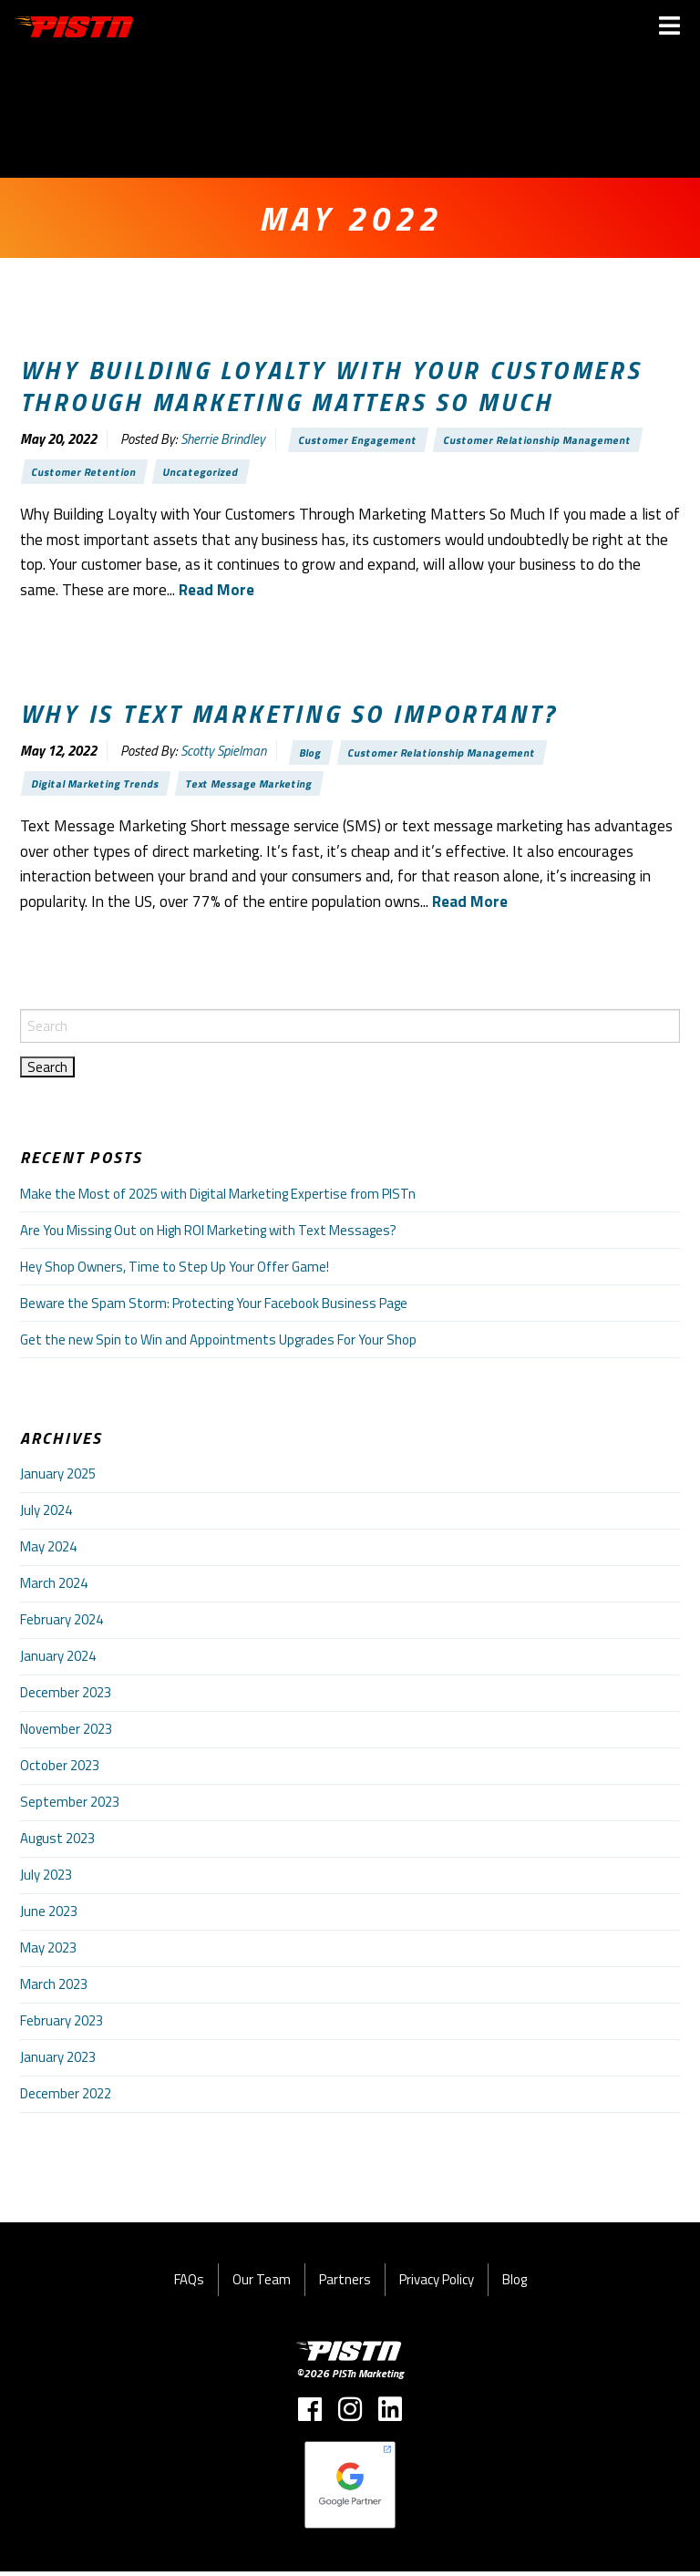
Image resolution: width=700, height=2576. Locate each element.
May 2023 (48, 1952)
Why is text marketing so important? (289, 716)
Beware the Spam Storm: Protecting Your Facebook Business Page (213, 1307)
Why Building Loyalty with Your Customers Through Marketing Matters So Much (331, 385)
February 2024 (61, 1624)
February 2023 (61, 2025)
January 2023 (58, 2062)
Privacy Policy (436, 2284)
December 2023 (65, 1697)
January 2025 (58, 1478)
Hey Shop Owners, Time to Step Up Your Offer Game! (174, 1271)
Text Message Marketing (257, 787)
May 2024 (48, 1551)
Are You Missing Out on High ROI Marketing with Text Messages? (208, 1234)
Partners (345, 2284)
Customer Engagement (360, 439)
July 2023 (46, 1880)
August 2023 (57, 1843)
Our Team (261, 2284)
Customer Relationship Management (544, 439)
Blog (311, 754)
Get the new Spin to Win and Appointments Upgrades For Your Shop (218, 1344)
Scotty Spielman (223, 753)
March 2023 (54, 1989)
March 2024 (54, 1588)
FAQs (189, 2284)
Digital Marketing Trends (98, 787)
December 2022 (65, 2098)
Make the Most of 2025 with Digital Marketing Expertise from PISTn (218, 1198)
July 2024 (46, 1515)
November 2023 (66, 1734)
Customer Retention (85, 472)
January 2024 (58, 1661)
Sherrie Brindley (222, 439)
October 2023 (59, 1770)
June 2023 (48, 1916)
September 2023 (69, 1807)
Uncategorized (204, 472)
